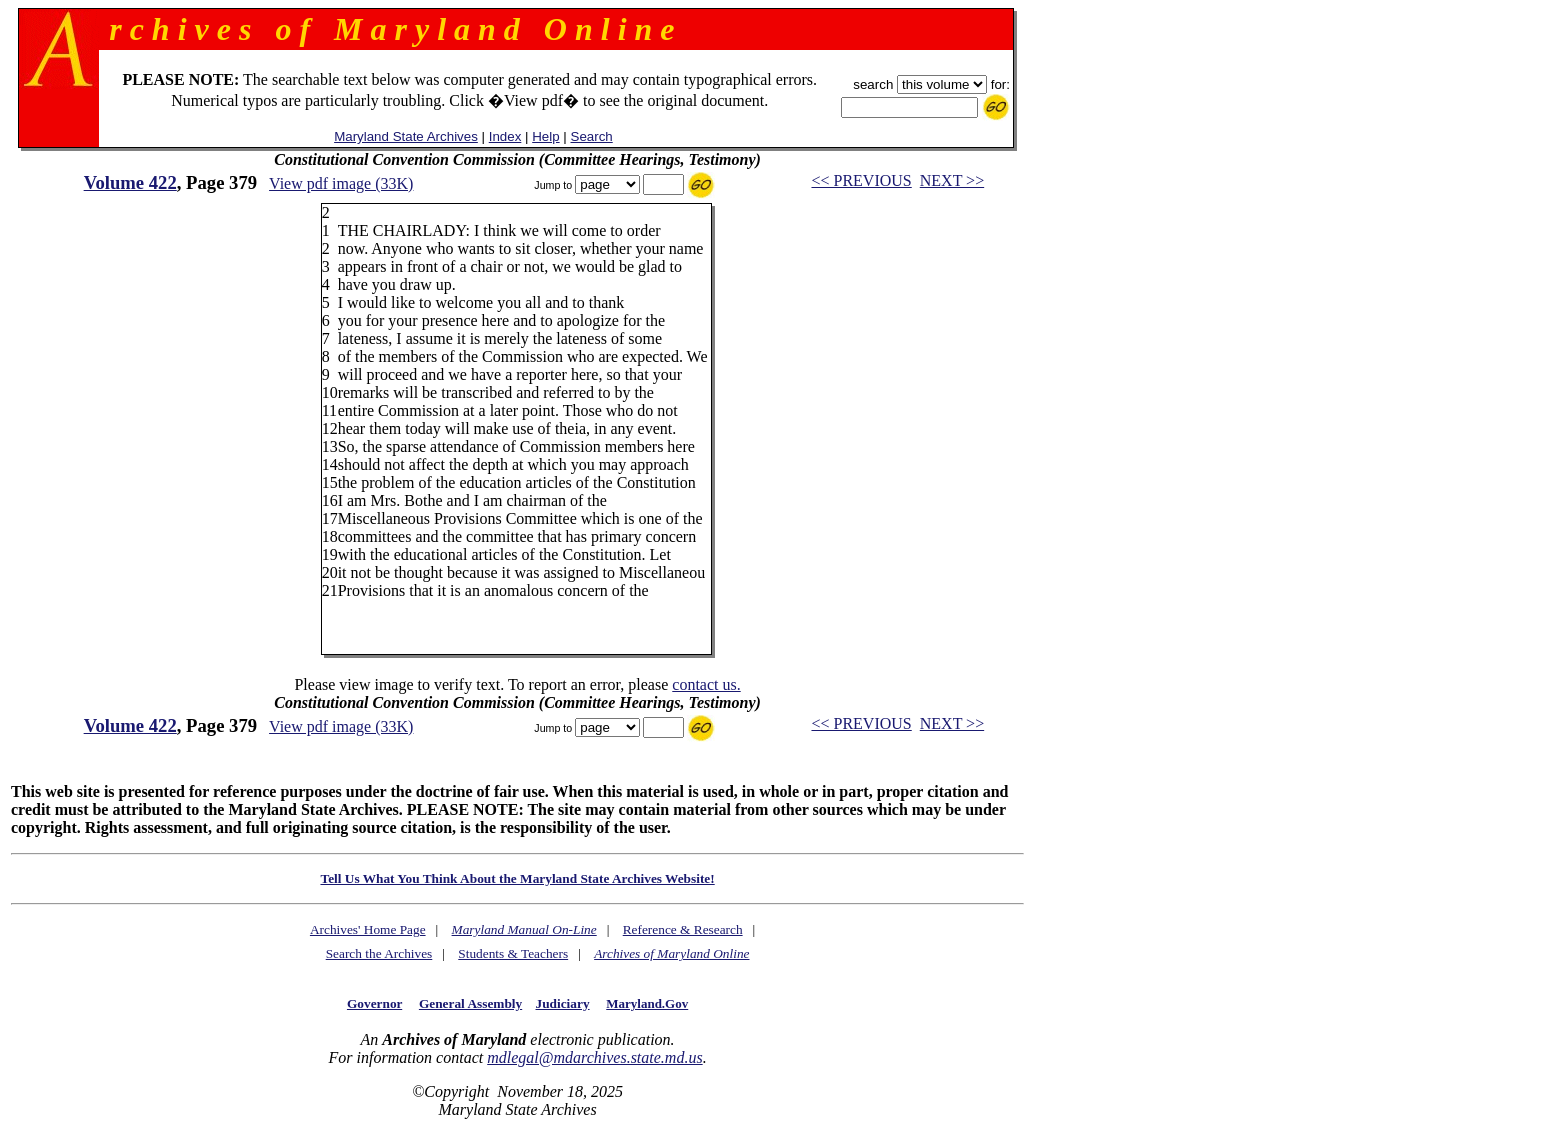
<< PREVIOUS (861, 180)
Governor (374, 1003)
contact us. (706, 684)
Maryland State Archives (406, 136)
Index (505, 136)
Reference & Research (683, 929)
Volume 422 (130, 182)
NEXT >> (952, 180)
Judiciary (563, 1003)
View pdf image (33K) (341, 183)
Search (592, 136)
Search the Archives (379, 953)
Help (545, 136)
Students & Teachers (513, 953)
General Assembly (470, 1003)
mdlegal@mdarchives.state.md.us (594, 1057)
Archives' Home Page (368, 929)
